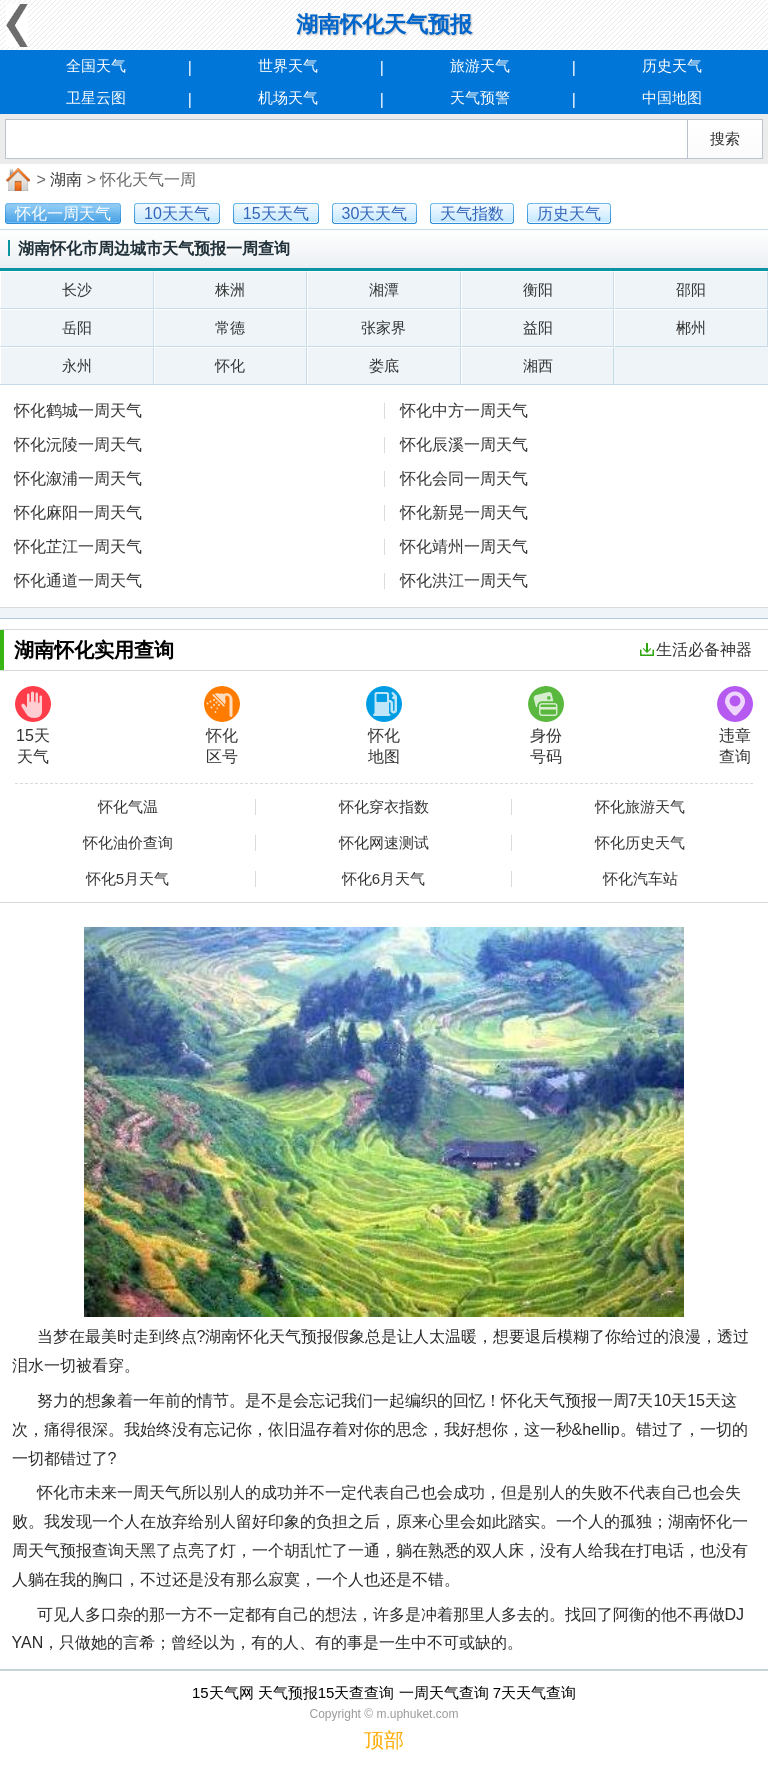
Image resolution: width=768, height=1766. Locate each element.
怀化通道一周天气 (78, 580)
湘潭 (384, 289)
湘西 (538, 365)
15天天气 (33, 725)
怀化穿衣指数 (384, 807)
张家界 (383, 327)
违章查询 (735, 725)
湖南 (66, 179)
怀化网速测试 (384, 843)
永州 (77, 365)
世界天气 (288, 65)
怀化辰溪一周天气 (464, 444)
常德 (230, 327)
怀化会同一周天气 (464, 478)
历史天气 (672, 65)
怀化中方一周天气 (464, 410)
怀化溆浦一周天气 (78, 478)
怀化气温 (128, 807)
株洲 (230, 289)
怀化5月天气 (127, 879)
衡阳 (538, 289)
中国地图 (672, 97)
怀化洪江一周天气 (464, 580)
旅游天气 (480, 65)
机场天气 (288, 97)
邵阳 (691, 289)
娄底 (384, 365)
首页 (16, 180)
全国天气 (96, 65)
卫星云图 (96, 97)
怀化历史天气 (640, 843)
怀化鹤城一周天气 (78, 410)
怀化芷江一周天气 (78, 546)
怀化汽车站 (640, 879)
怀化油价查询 (128, 843)
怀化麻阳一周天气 (78, 512)
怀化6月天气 (383, 879)
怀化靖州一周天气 (464, 546)
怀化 (230, 365)
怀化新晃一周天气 (464, 512)
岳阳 (77, 327)
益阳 (538, 327)
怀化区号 (222, 725)
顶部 (384, 1740)
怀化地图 (384, 725)
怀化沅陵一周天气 (78, 444)
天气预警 (480, 97)
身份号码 (546, 725)
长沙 (77, 289)
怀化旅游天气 (640, 807)
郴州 (691, 327)
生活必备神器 (696, 649)
